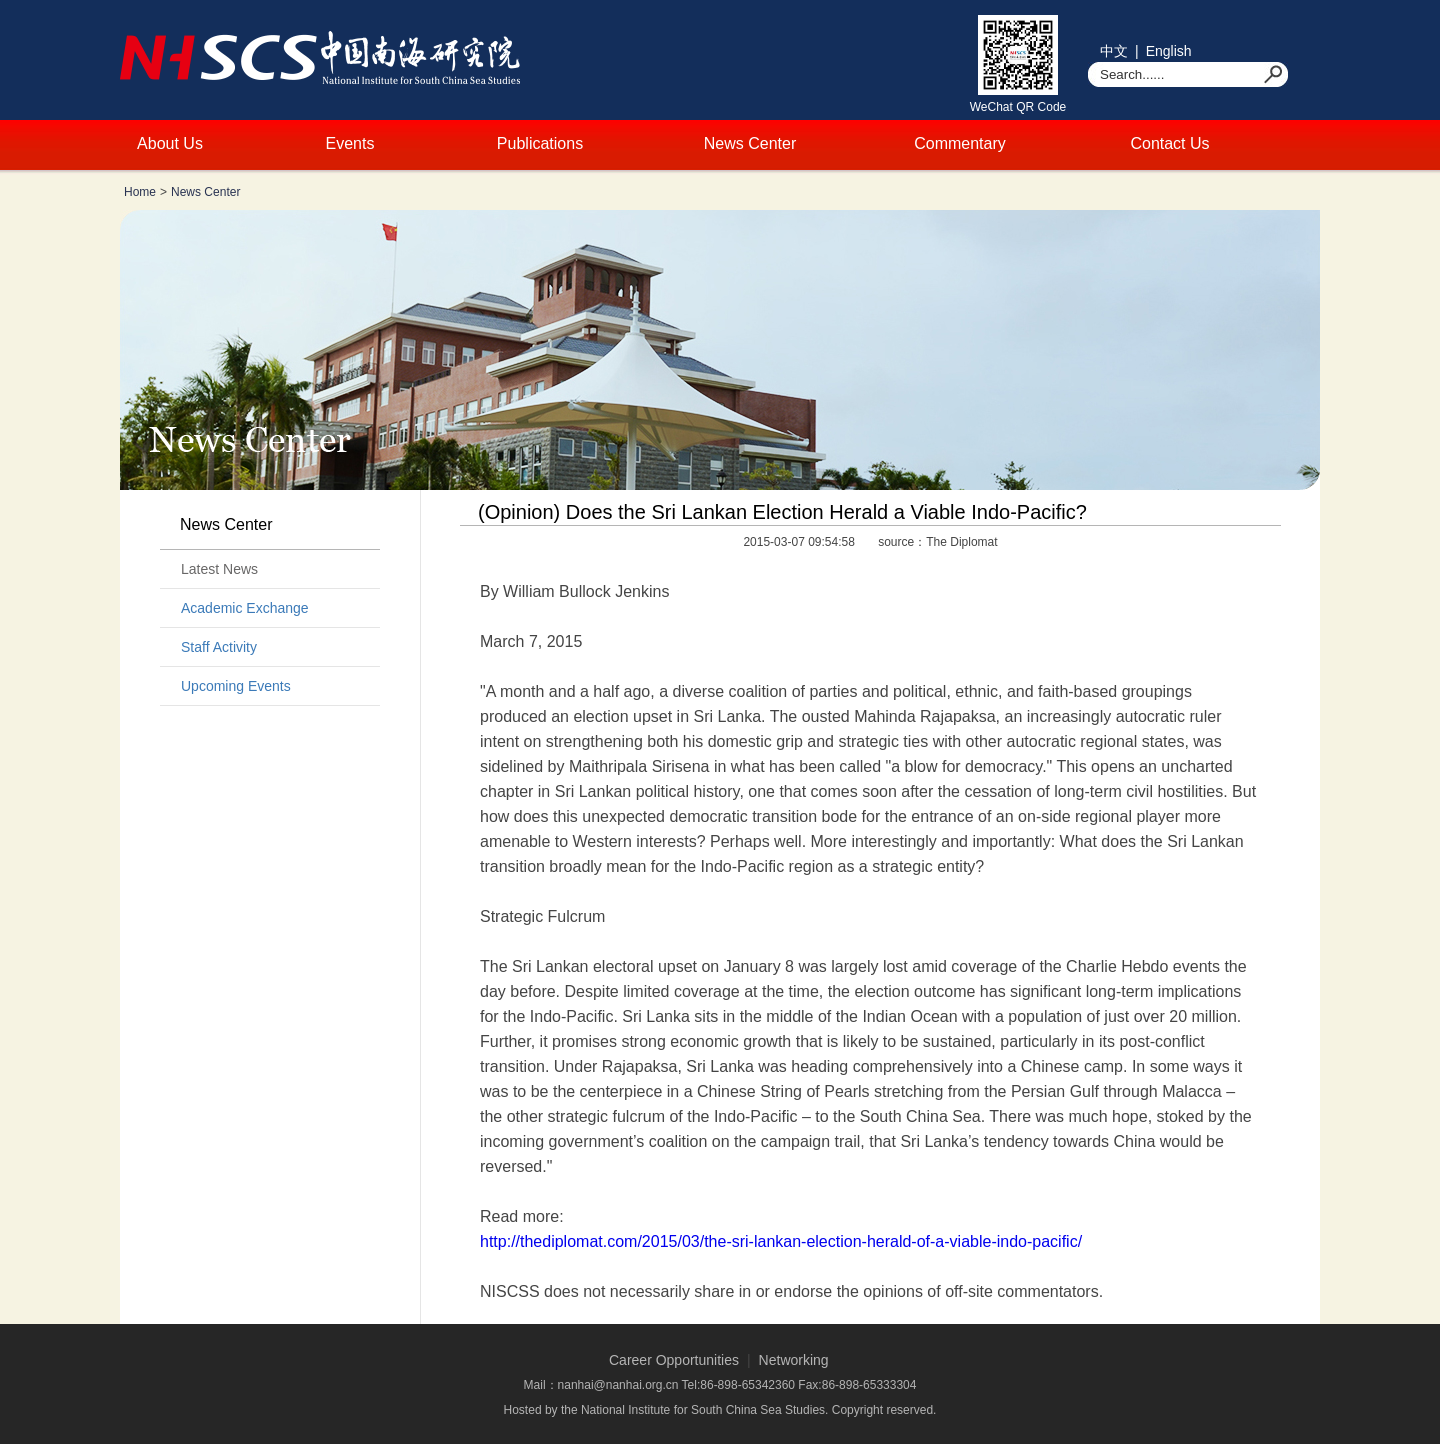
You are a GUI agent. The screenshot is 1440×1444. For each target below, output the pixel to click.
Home (140, 192)
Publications (540, 143)
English (1169, 51)
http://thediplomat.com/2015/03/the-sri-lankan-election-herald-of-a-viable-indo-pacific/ (781, 1241)
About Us (170, 143)
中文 (1114, 51)
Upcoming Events (236, 686)
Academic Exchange (245, 608)
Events (350, 143)
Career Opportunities (674, 1360)
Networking (794, 1360)
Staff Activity (219, 647)
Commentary (960, 143)
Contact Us (1169, 143)
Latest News (219, 569)
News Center (750, 143)
